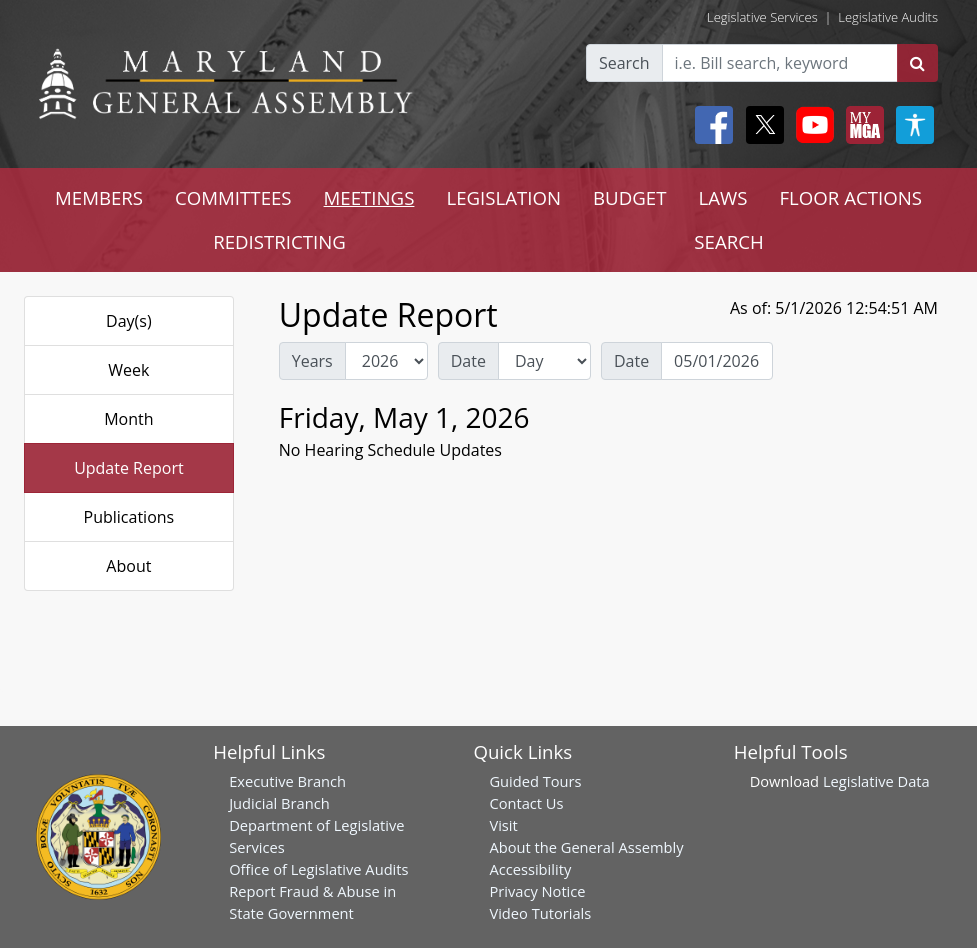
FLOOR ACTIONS (850, 197)
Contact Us (526, 803)
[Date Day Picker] (717, 361)
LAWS (722, 197)
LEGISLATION (503, 197)
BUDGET (629, 197)
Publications (129, 517)
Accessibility (530, 869)
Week (128, 370)
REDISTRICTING (279, 241)
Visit (503, 825)
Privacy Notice (537, 891)
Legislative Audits (888, 17)
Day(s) (129, 321)
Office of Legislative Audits (318, 869)
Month (128, 419)
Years (312, 361)
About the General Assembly (586, 847)
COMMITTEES (233, 197)
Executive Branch (287, 781)
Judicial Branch (279, 803)
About (128, 566)
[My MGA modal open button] (861, 125)
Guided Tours (535, 781)
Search (624, 63)
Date (468, 361)
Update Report (129, 468)
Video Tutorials (540, 913)
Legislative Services (762, 17)
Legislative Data (876, 781)
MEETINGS (369, 197)
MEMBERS (99, 197)
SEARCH (728, 241)
